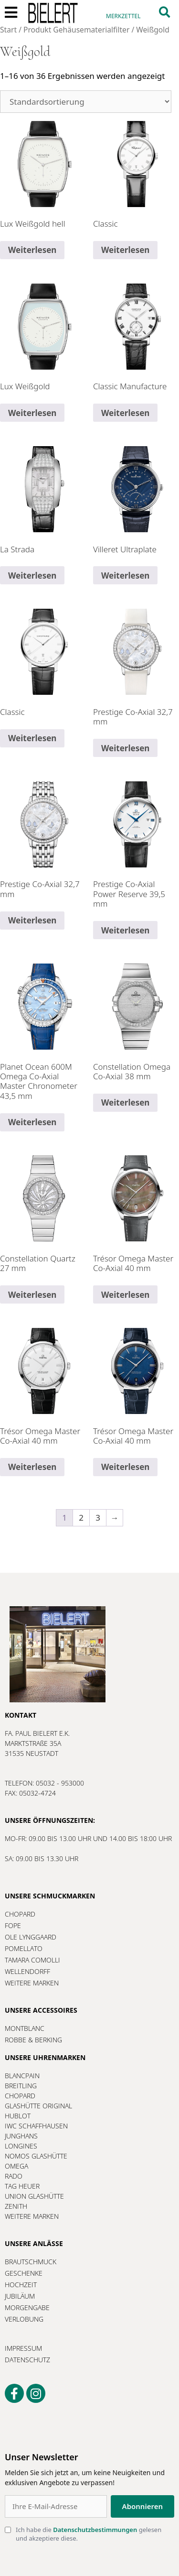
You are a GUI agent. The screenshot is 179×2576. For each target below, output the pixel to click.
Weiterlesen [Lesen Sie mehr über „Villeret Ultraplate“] (125, 575)
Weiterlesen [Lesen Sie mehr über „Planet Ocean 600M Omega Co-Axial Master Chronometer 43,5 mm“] (32, 1122)
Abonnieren (142, 2506)
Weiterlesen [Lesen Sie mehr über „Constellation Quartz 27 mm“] (32, 1294)
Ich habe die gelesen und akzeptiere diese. (88, 2534)
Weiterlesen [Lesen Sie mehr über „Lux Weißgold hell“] (32, 249)
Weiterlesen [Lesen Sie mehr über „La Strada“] (32, 575)
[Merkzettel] (123, 12)
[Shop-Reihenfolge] (85, 101)
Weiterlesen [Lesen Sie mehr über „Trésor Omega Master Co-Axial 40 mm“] (125, 1294)
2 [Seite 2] (81, 1517)
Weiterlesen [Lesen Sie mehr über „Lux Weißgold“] (32, 412)
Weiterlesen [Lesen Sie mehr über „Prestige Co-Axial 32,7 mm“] (125, 748)
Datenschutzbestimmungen (95, 2529)
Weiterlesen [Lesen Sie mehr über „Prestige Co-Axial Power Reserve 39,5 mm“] (125, 930)
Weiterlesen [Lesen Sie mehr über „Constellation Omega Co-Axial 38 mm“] (125, 1102)
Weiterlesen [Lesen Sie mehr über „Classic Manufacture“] (125, 412)
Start (8, 29)
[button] (164, 12)
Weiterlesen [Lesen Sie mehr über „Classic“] (125, 249)
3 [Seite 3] (97, 1517)
